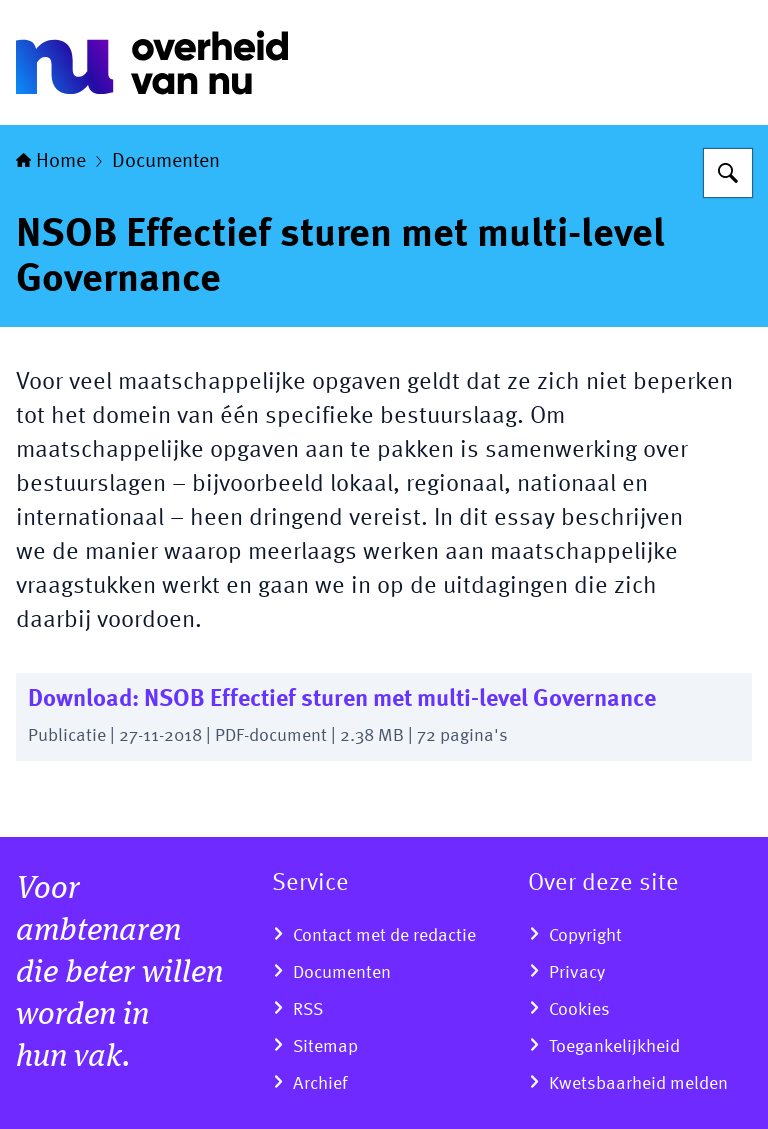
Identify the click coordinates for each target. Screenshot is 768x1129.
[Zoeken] (728, 173)
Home (51, 162)
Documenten (166, 162)
